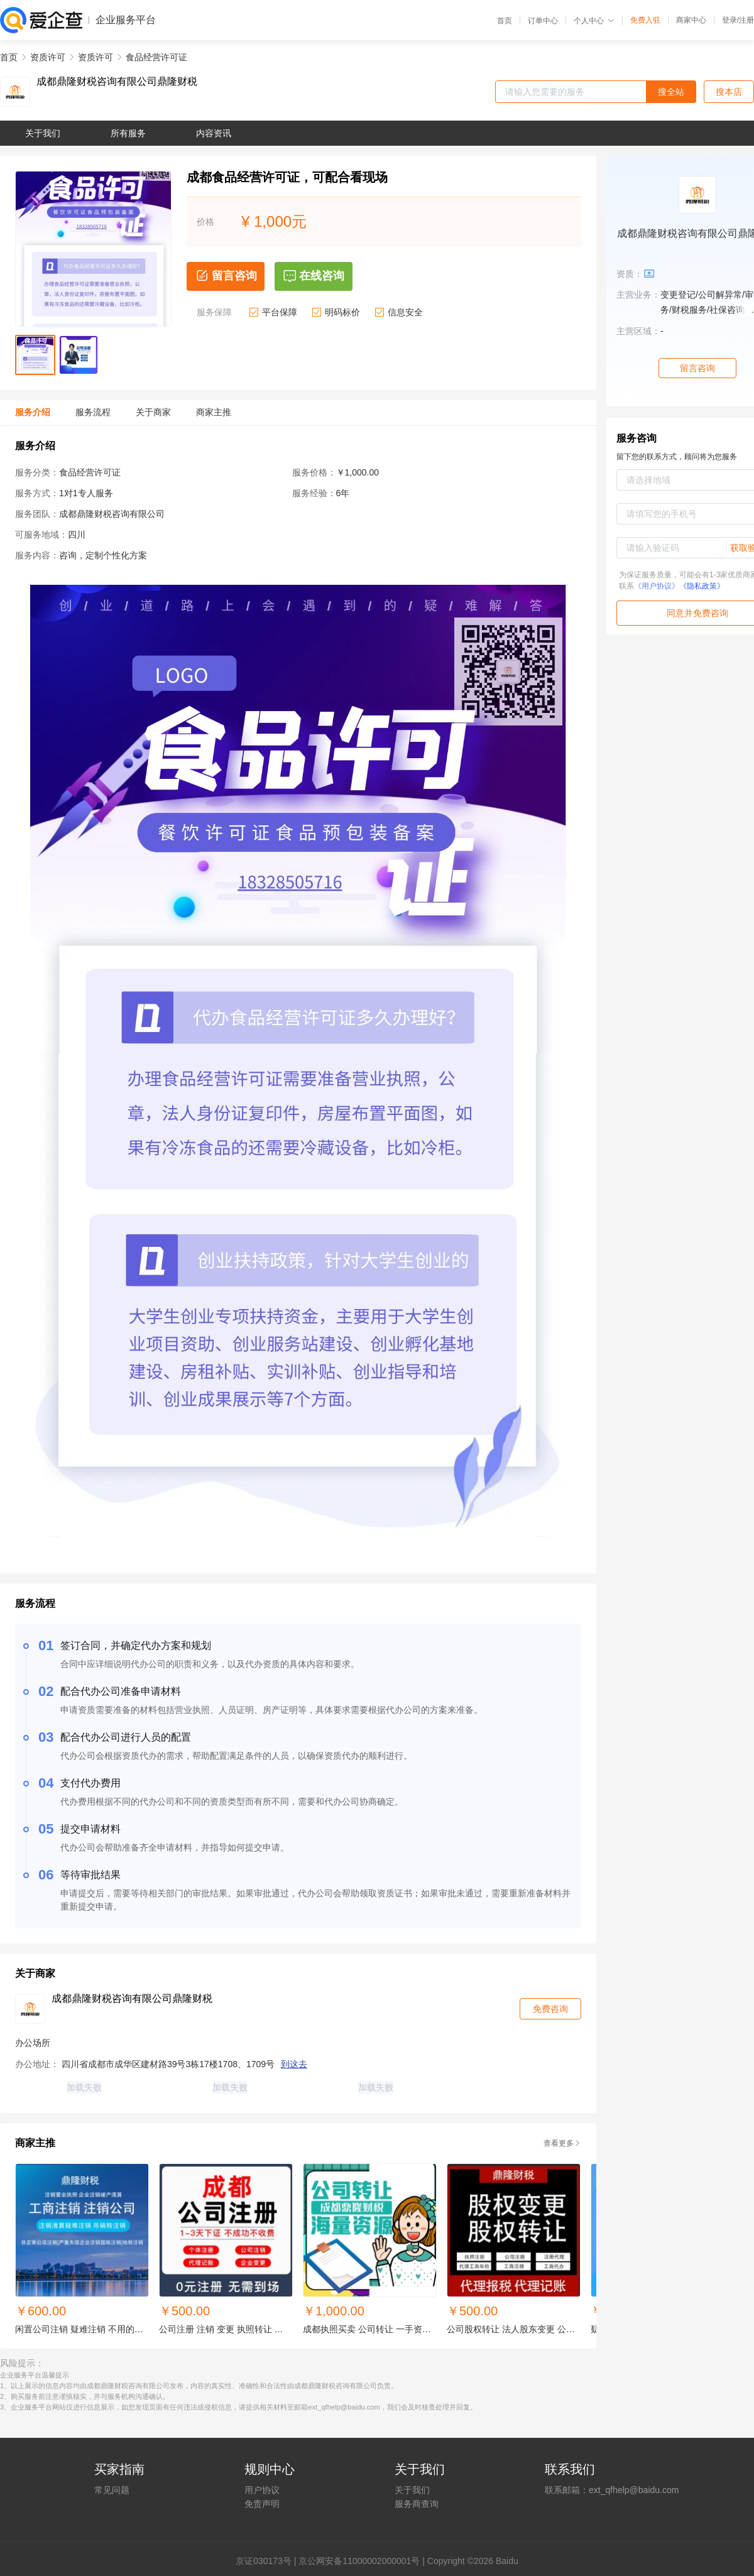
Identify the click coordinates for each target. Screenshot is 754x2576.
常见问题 (111, 2490)
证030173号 (268, 2561)
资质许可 (47, 57)
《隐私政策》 (701, 586)
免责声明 (262, 2504)
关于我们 (412, 2490)
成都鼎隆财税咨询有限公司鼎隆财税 (116, 82)
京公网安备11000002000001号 (359, 2561)
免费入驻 (645, 20)
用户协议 (262, 2490)
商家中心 (691, 20)
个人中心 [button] (594, 20)
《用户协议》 (656, 586)
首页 (504, 20)
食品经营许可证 (156, 57)
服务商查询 (417, 2504)
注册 (746, 20)
